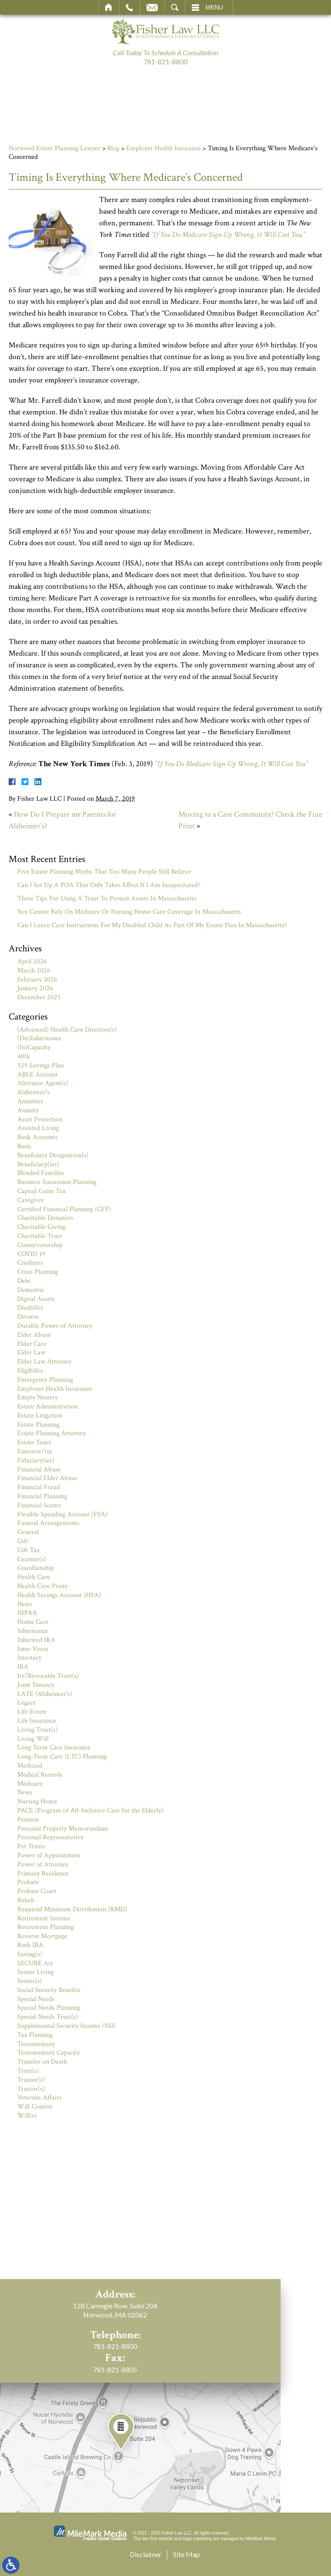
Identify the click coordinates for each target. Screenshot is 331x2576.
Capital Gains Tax (41, 1191)
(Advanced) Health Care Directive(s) (67, 1029)
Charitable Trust (39, 1236)
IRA (22, 1666)
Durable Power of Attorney (54, 1325)
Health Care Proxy (42, 1586)
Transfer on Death (42, 2061)
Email (152, 7)
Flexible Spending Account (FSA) (62, 1514)
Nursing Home (37, 1801)
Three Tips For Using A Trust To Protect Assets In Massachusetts (107, 898)
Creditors (30, 1262)
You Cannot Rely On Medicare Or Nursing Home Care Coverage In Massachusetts (129, 911)
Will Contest (35, 2106)
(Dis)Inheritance (39, 1038)
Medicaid (29, 1765)
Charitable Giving (41, 1226)
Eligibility (30, 1370)
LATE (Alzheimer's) (44, 1693)
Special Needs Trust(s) (47, 2016)
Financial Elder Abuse (47, 1478)
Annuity (28, 1110)
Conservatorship (39, 1245)
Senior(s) (29, 1981)
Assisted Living (38, 1128)
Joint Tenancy (35, 1684)
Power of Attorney (43, 1864)
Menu (214, 7)
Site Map (186, 2554)
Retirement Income (43, 1918)
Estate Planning (38, 1424)
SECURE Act (35, 1963)
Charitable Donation (45, 1217)
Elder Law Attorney (44, 1361)
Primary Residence (43, 1873)
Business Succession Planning (57, 1182)
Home (109, 7)
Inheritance (32, 1630)
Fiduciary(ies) (35, 1460)
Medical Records (39, 1774)
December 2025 (39, 997)
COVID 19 (31, 1254)
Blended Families (40, 1173)
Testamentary (36, 2044)
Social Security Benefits (49, 1990)
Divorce (28, 1316)
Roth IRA (30, 1945)
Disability (30, 1307)
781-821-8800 (165, 61)
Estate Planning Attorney (51, 1433)
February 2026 (37, 979)
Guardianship (35, 1567)
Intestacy (29, 1657)
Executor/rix (34, 1451)
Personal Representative (50, 1837)
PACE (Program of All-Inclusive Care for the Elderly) (90, 1810)
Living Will (33, 1738)
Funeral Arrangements (48, 1523)
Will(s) (27, 2115)
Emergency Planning (45, 1379)
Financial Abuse (39, 1469)
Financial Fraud (38, 1487)
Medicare (30, 1783)
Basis (24, 1146)
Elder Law (31, 1352)
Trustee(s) (31, 2079)
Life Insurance (36, 1720)
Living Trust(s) (37, 1729)
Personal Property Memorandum (62, 1828)
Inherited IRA (36, 1640)
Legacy (26, 1702)
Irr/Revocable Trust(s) (48, 1675)
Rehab (25, 1900)
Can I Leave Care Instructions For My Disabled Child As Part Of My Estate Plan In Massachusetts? (152, 925)
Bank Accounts (37, 1137)
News (24, 1792)
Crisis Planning (37, 1271)
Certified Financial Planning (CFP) (64, 1209)
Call (129, 7)
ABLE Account (37, 1074)
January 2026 (35, 988)
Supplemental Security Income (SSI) (66, 2025)
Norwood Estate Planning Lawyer (54, 148)
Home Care (33, 1621)
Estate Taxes (34, 1442)
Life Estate (32, 1711)
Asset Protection (39, 1119)
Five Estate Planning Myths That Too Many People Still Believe (104, 871)
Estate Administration (47, 1406)
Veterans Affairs (39, 2097)
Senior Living (35, 1971)
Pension (28, 1819)
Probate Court (36, 1891)
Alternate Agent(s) (42, 1083)
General (28, 1532)
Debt (24, 1280)
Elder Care (32, 1343)
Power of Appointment (49, 1855)
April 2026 (32, 961)
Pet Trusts (31, 1846)
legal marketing (197, 2538)
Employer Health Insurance (163, 148)
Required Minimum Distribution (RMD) (72, 1909)
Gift (22, 1541)
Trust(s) (28, 2070)
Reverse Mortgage (42, 1936)
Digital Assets (36, 1299)
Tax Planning (35, 2034)
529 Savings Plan (40, 1065)
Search (175, 7)
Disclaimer (146, 2554)
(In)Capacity (33, 1047)
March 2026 (33, 970)
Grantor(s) (31, 1559)
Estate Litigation (39, 1415)
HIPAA (27, 1612)
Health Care (33, 1577)
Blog (113, 148)
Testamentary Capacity (48, 2052)
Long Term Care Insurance (54, 1747)
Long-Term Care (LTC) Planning (61, 1756)
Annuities (30, 1101)
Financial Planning (42, 1496)
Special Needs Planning (48, 2007)
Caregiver (30, 1200)
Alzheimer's (33, 1092)
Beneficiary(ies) (38, 1164)
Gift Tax (28, 1550)
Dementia (30, 1289)
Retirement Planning (45, 1927)
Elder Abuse (34, 1334)
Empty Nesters (37, 1397)
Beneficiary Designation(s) (52, 1155)
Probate (28, 1882)
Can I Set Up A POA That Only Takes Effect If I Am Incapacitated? (108, 885)
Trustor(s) (31, 2088)
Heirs (24, 1604)
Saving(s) (29, 1954)
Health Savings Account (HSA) (59, 1595)
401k (23, 1056)
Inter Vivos (32, 1649)
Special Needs (36, 1999)
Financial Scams (39, 1505)
